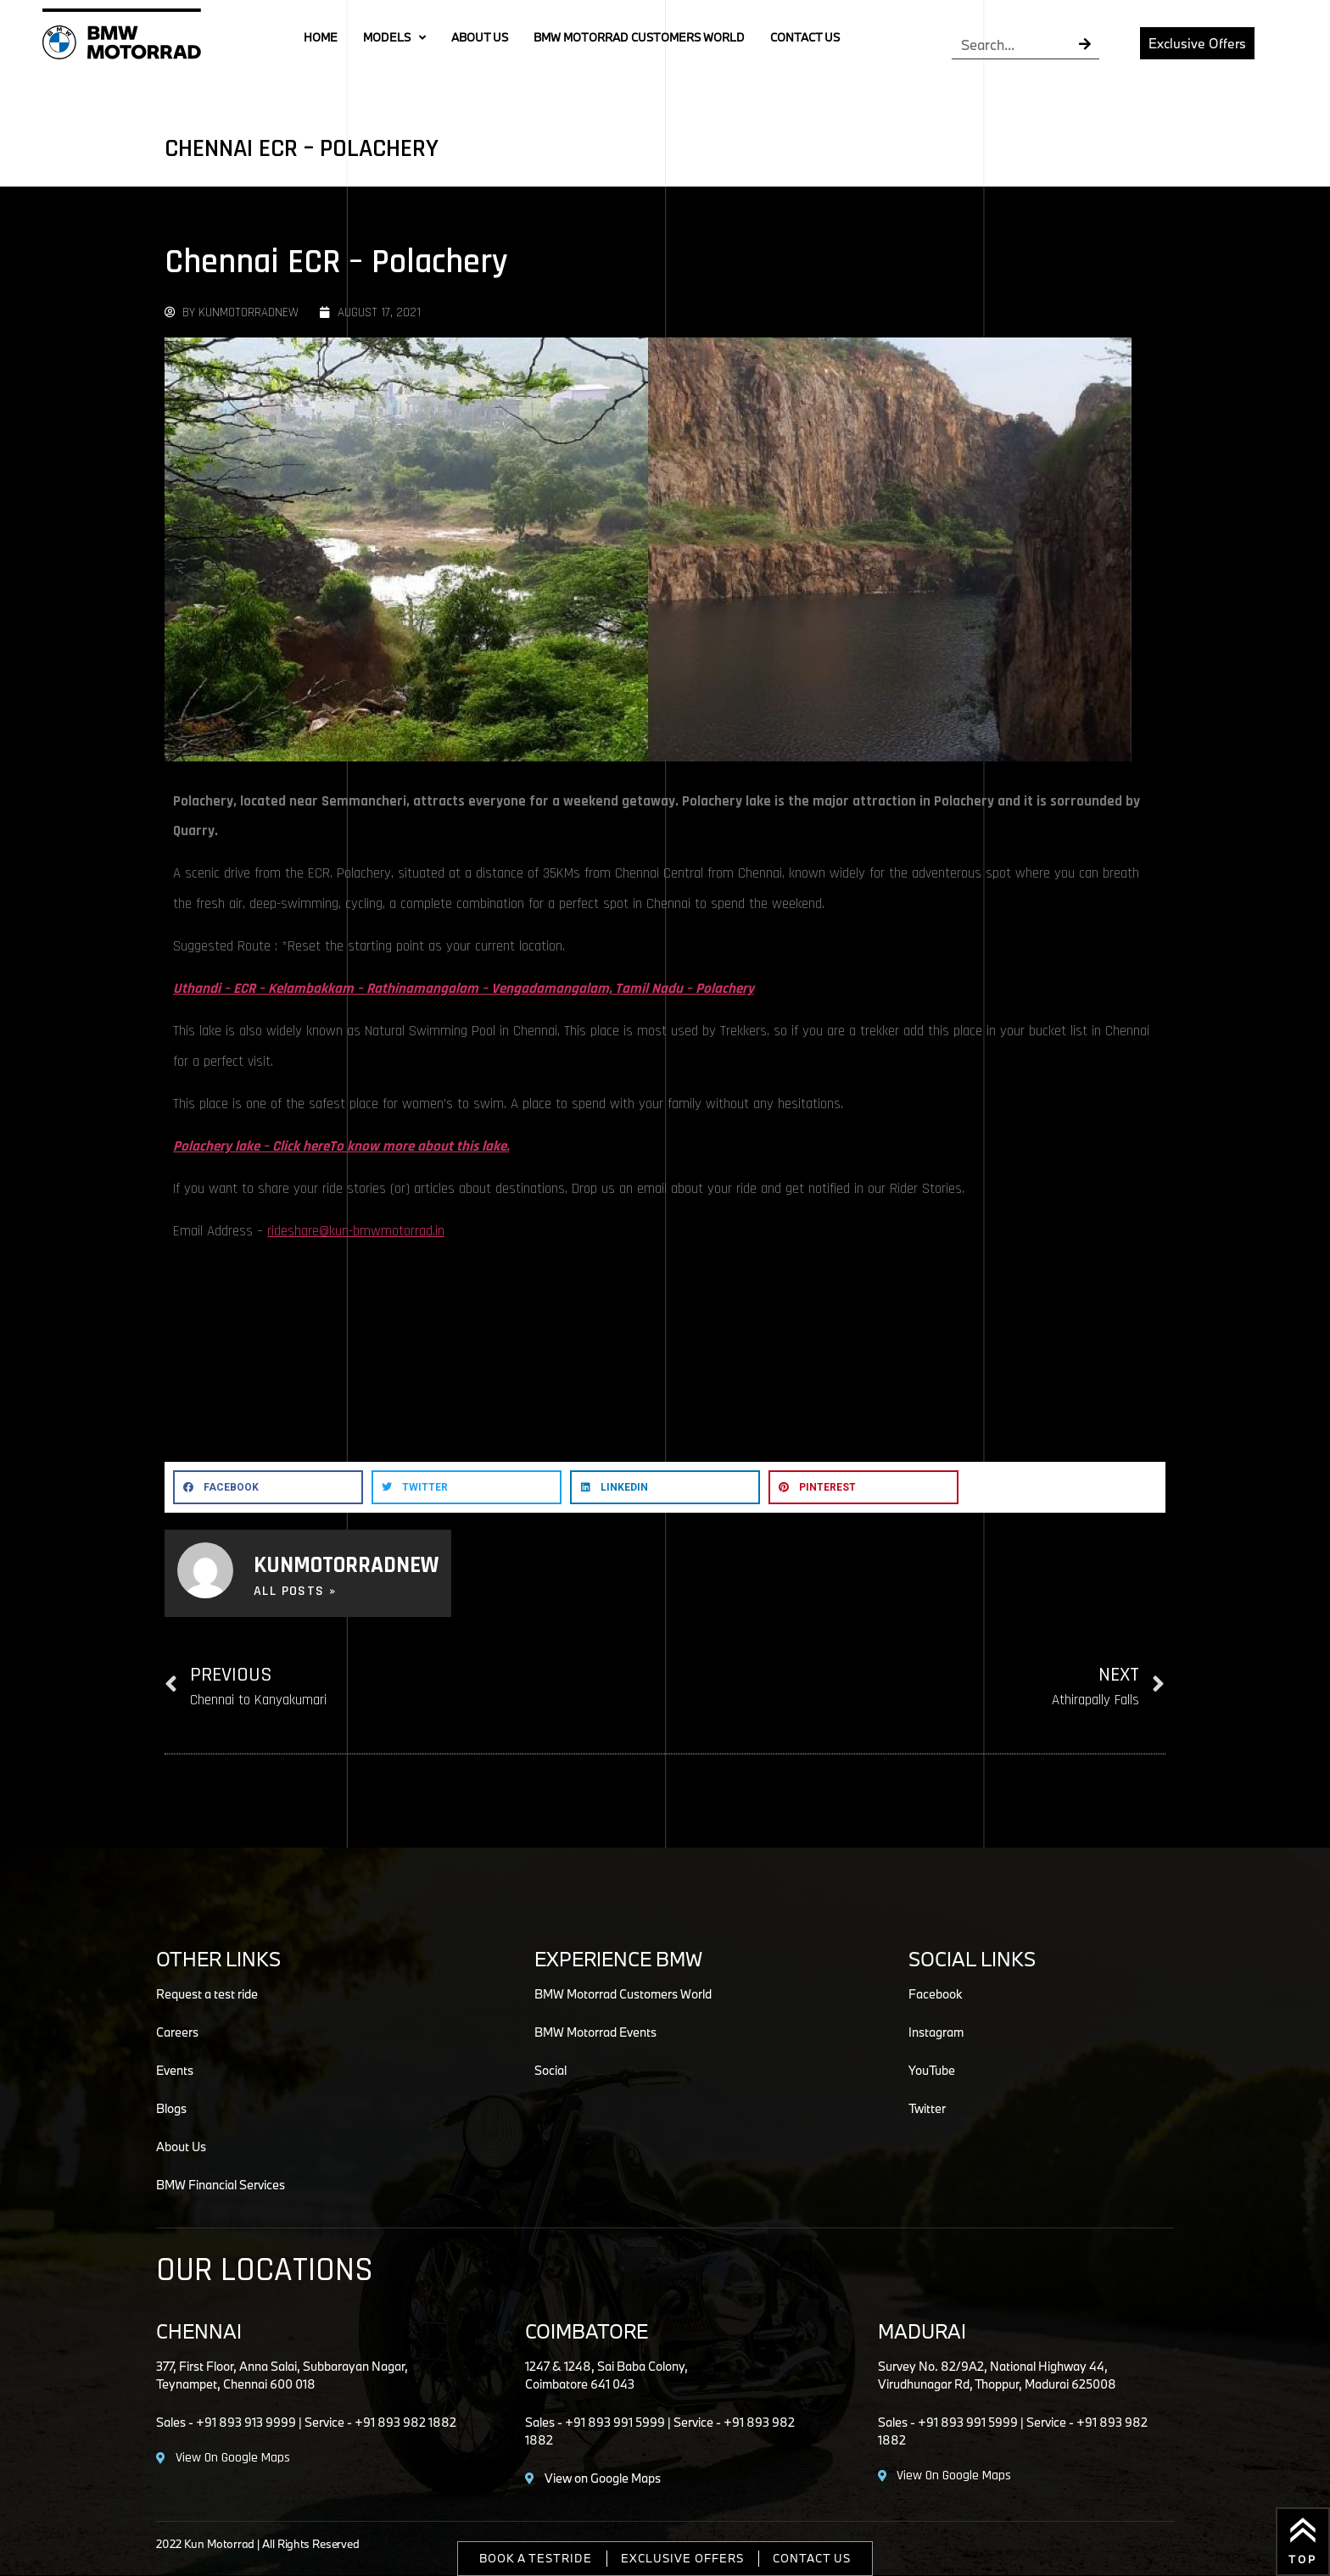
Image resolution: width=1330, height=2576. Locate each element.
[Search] (1085, 45)
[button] (268, 1487)
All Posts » (295, 1591)
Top (1302, 2559)
